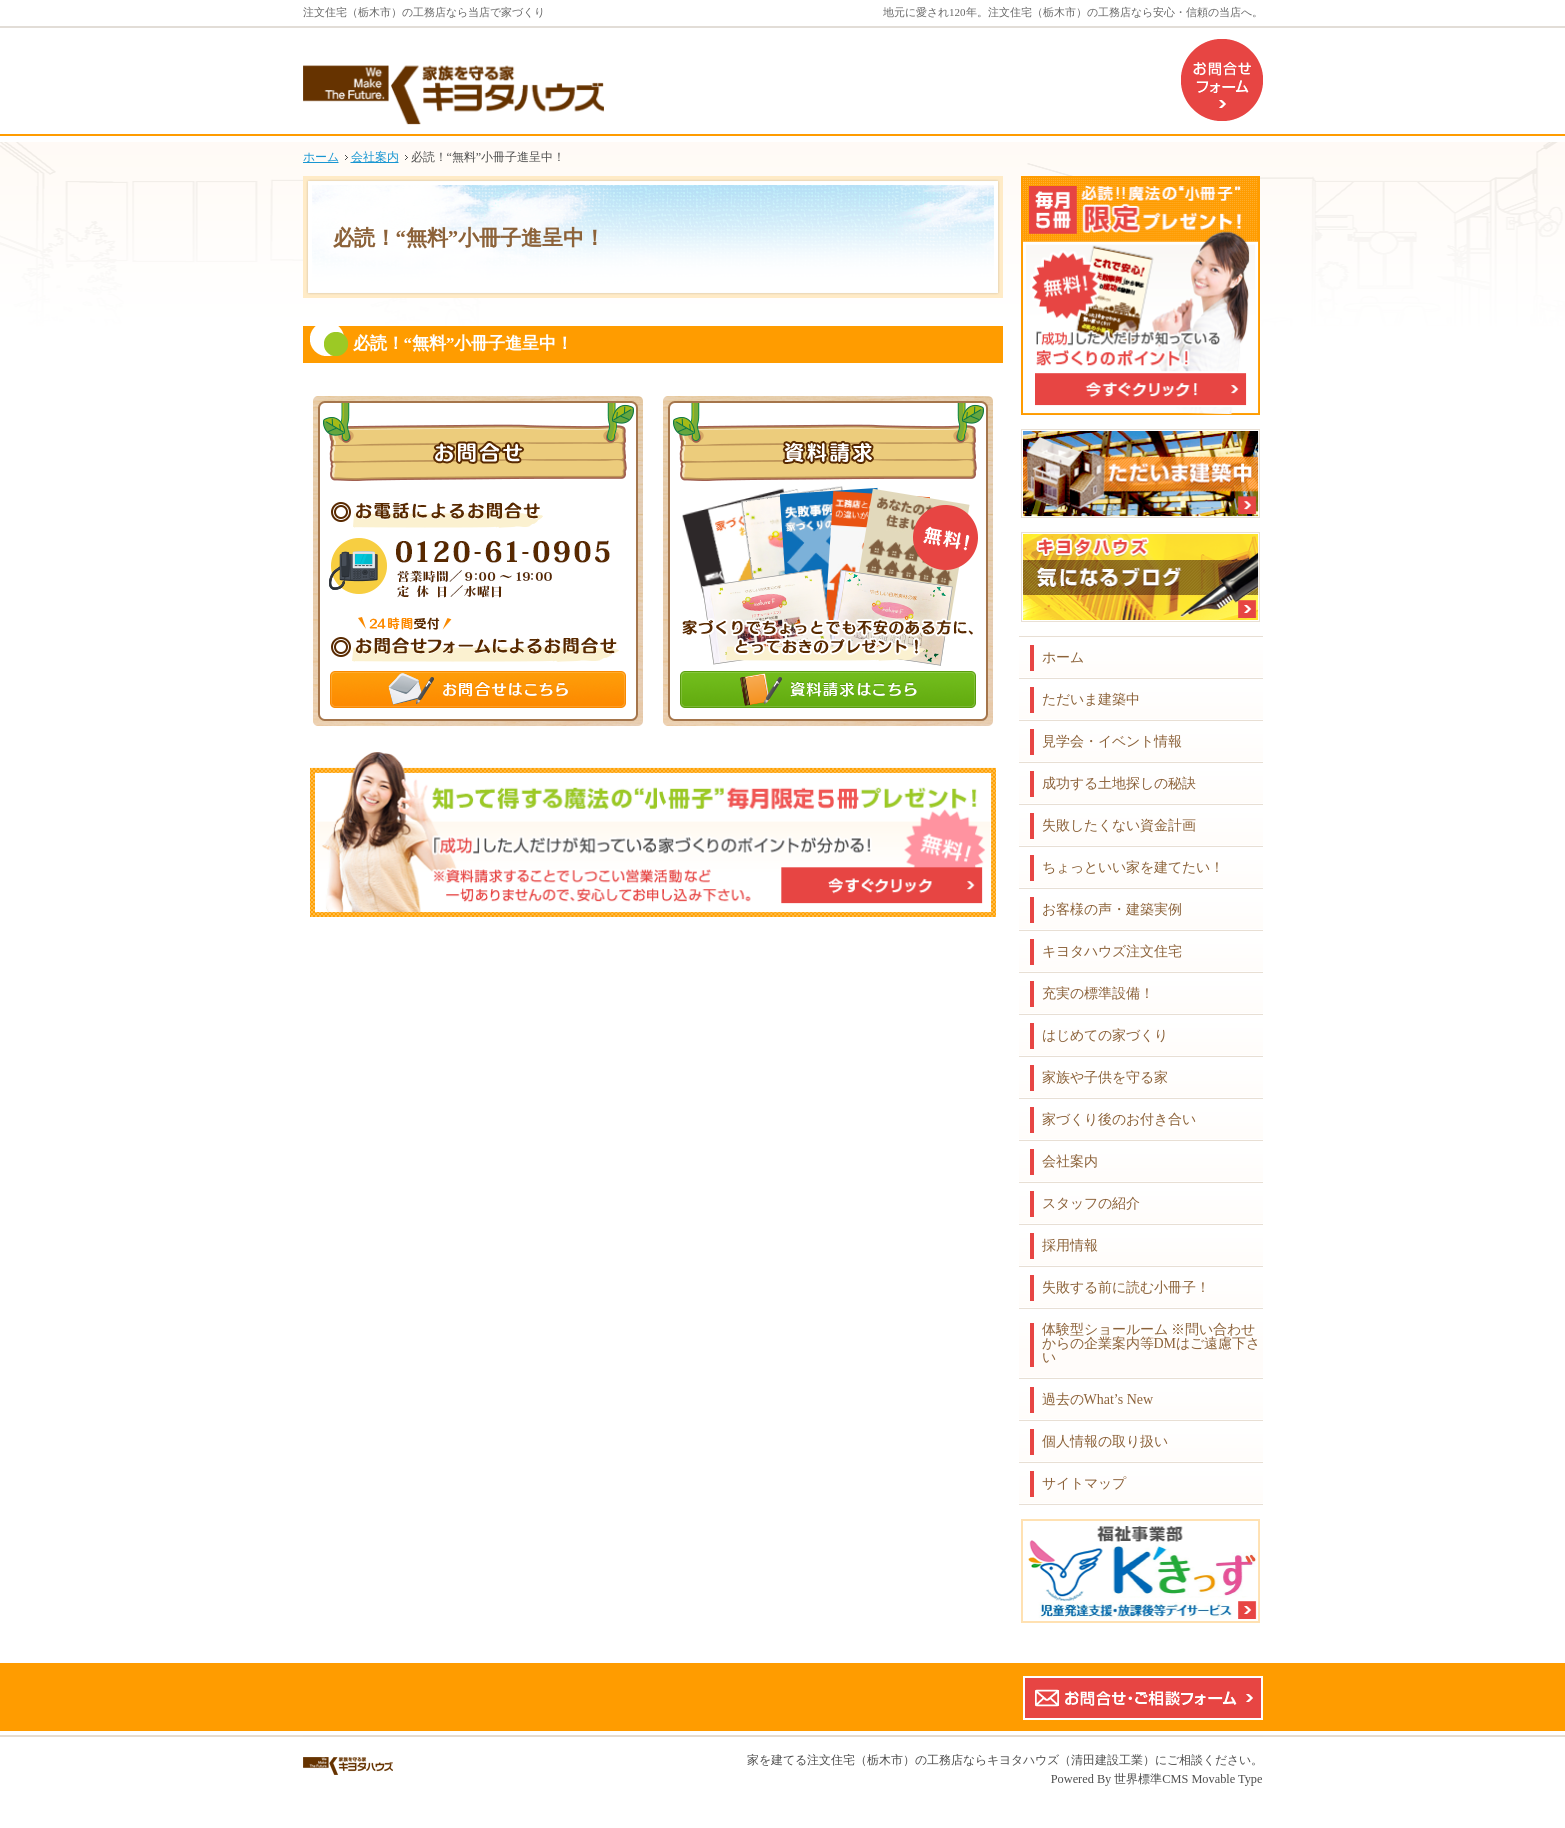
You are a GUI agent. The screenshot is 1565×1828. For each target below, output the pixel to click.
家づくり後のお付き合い (1119, 1119)
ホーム (1063, 657)
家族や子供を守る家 (1105, 1077)
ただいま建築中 (1091, 699)
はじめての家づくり (1105, 1035)
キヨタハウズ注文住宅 (1112, 951)
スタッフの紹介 (1091, 1203)
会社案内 (1070, 1161)
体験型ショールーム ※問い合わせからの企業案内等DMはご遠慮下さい (1151, 1343)
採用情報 (1070, 1245)
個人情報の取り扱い (1105, 1441)
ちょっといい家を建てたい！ (1133, 867)
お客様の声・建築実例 (1112, 909)
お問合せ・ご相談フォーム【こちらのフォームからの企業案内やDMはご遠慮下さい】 (1143, 1698)
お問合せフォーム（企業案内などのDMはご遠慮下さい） (1222, 80)
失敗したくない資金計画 (1119, 825)
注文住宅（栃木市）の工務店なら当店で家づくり (424, 12)
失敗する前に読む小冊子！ (1126, 1287)
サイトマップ (1084, 1483)
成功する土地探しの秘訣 (1119, 783)
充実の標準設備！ (1098, 993)
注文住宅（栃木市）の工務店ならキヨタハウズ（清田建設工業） (981, 1760)
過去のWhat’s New (1098, 1399)
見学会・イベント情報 (1112, 741)
